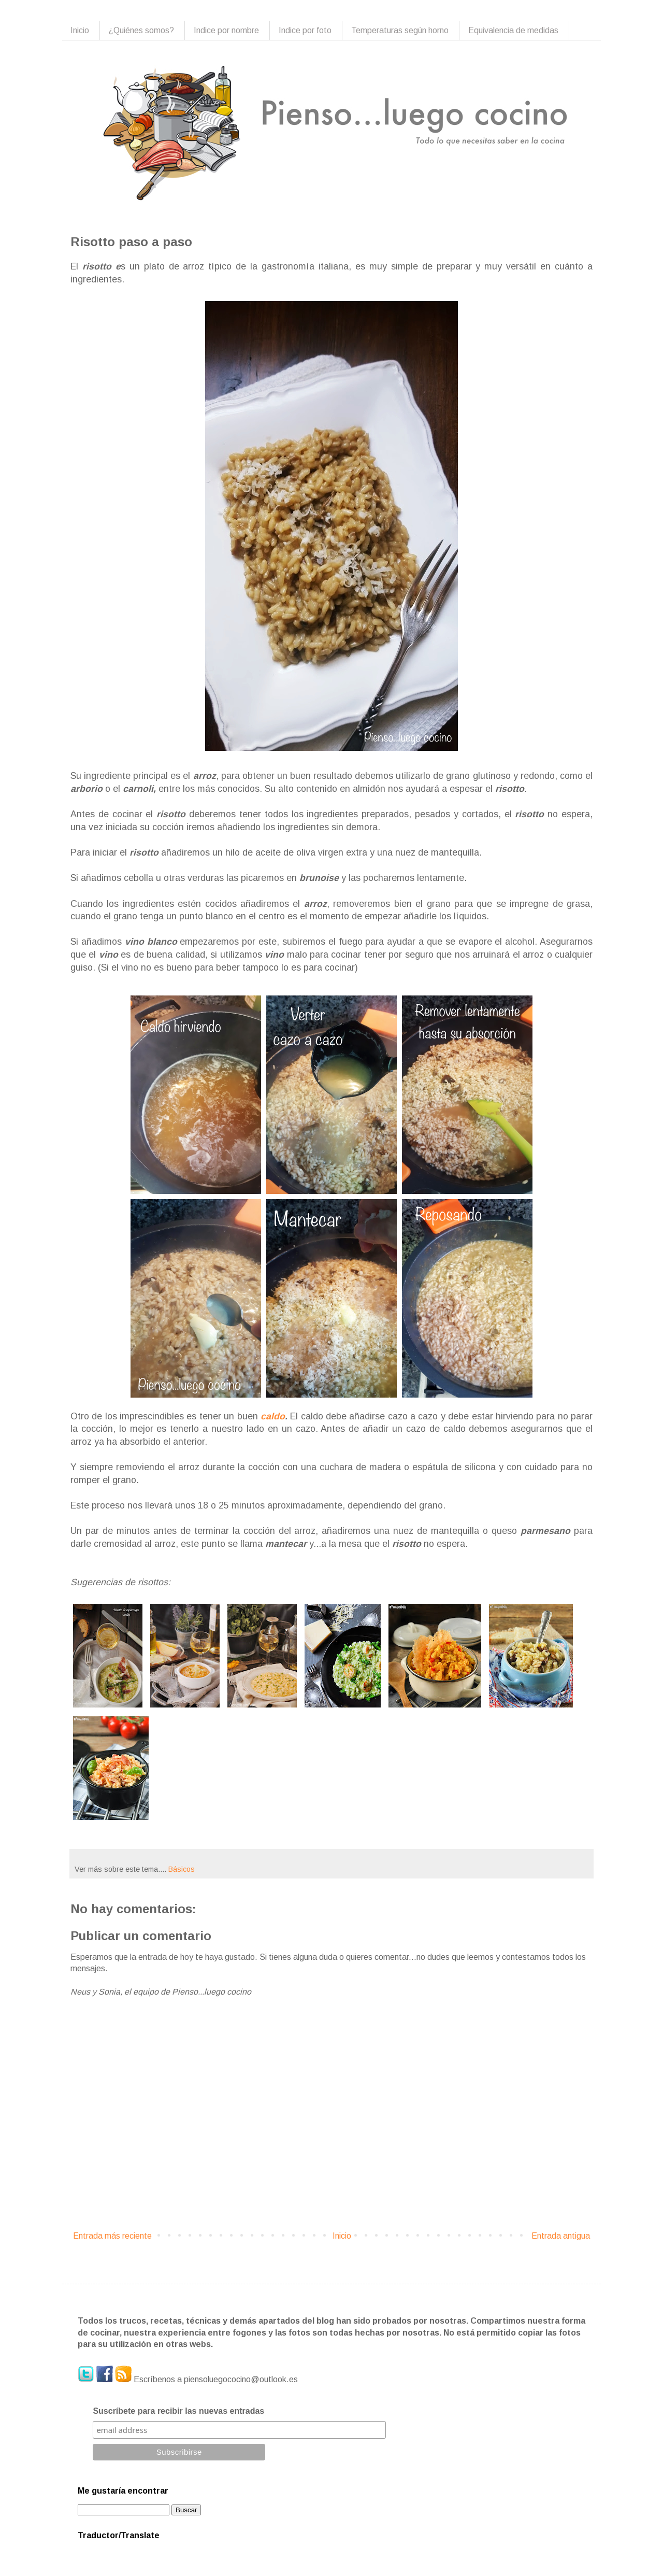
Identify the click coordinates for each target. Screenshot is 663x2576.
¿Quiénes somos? (141, 30)
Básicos (181, 1869)
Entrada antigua (560, 2235)
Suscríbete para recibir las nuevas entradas (178, 2411)
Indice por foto (305, 30)
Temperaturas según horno (400, 30)
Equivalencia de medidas (513, 30)
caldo (273, 1416)
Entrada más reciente (112, 2235)
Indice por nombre (226, 30)
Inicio (79, 30)
